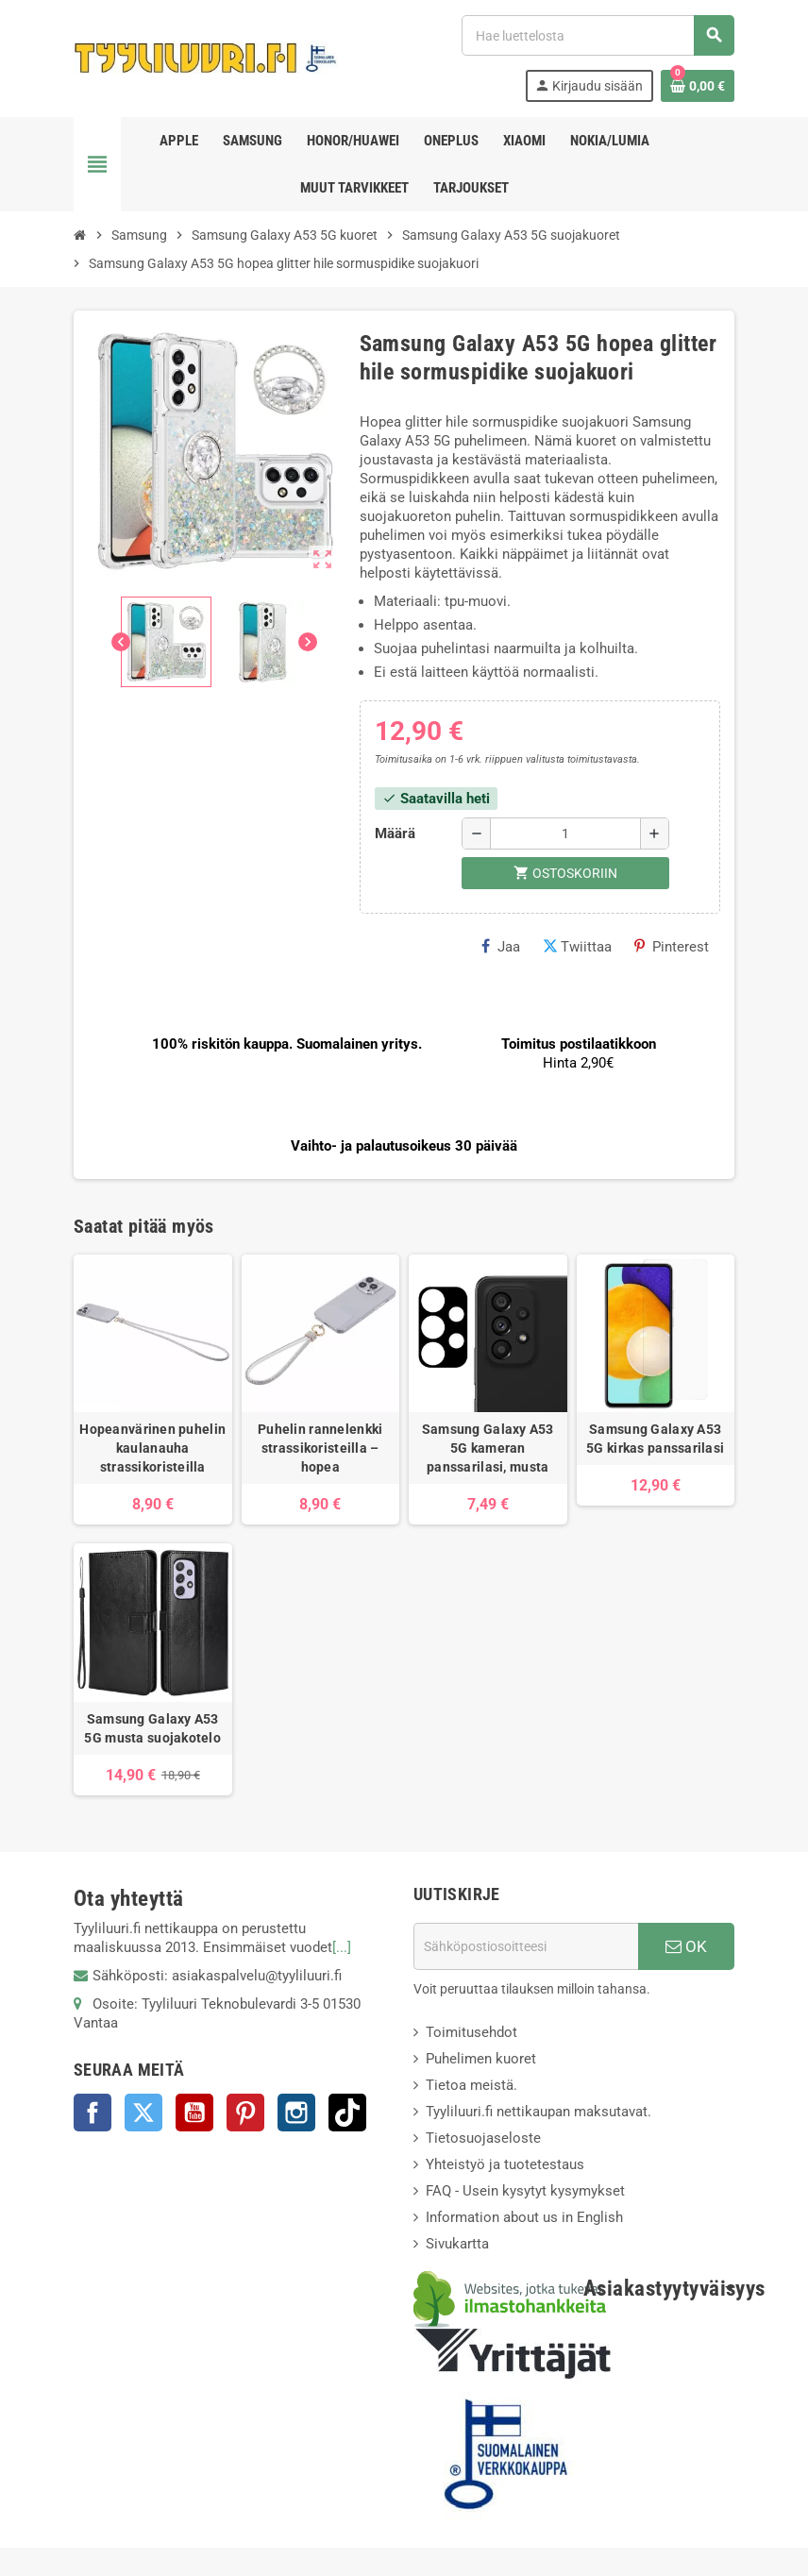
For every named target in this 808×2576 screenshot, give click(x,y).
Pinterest (671, 946)
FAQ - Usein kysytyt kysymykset (525, 2190)
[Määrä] (565, 833)
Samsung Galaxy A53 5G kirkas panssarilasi (655, 1439)
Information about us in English (524, 2217)
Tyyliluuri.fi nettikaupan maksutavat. (538, 2111)
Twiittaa (577, 946)
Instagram (296, 2112)
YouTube (194, 2112)
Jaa (500, 946)
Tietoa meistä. (471, 2085)
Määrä (395, 833)
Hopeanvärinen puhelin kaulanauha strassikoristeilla (152, 1448)
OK (686, 1946)
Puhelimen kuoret (481, 2058)
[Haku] (597, 35)
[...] (341, 1947)
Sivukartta (457, 2243)
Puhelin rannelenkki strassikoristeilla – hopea (320, 1448)
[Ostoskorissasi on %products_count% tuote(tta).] (697, 86)
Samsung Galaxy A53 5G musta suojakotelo (152, 1728)
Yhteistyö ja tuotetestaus (505, 2164)
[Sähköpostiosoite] (525, 1946)
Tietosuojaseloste (483, 2138)
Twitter (143, 2112)
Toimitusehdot (471, 2032)
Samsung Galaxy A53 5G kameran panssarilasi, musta (488, 1448)
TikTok (347, 2112)
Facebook (92, 2112)
